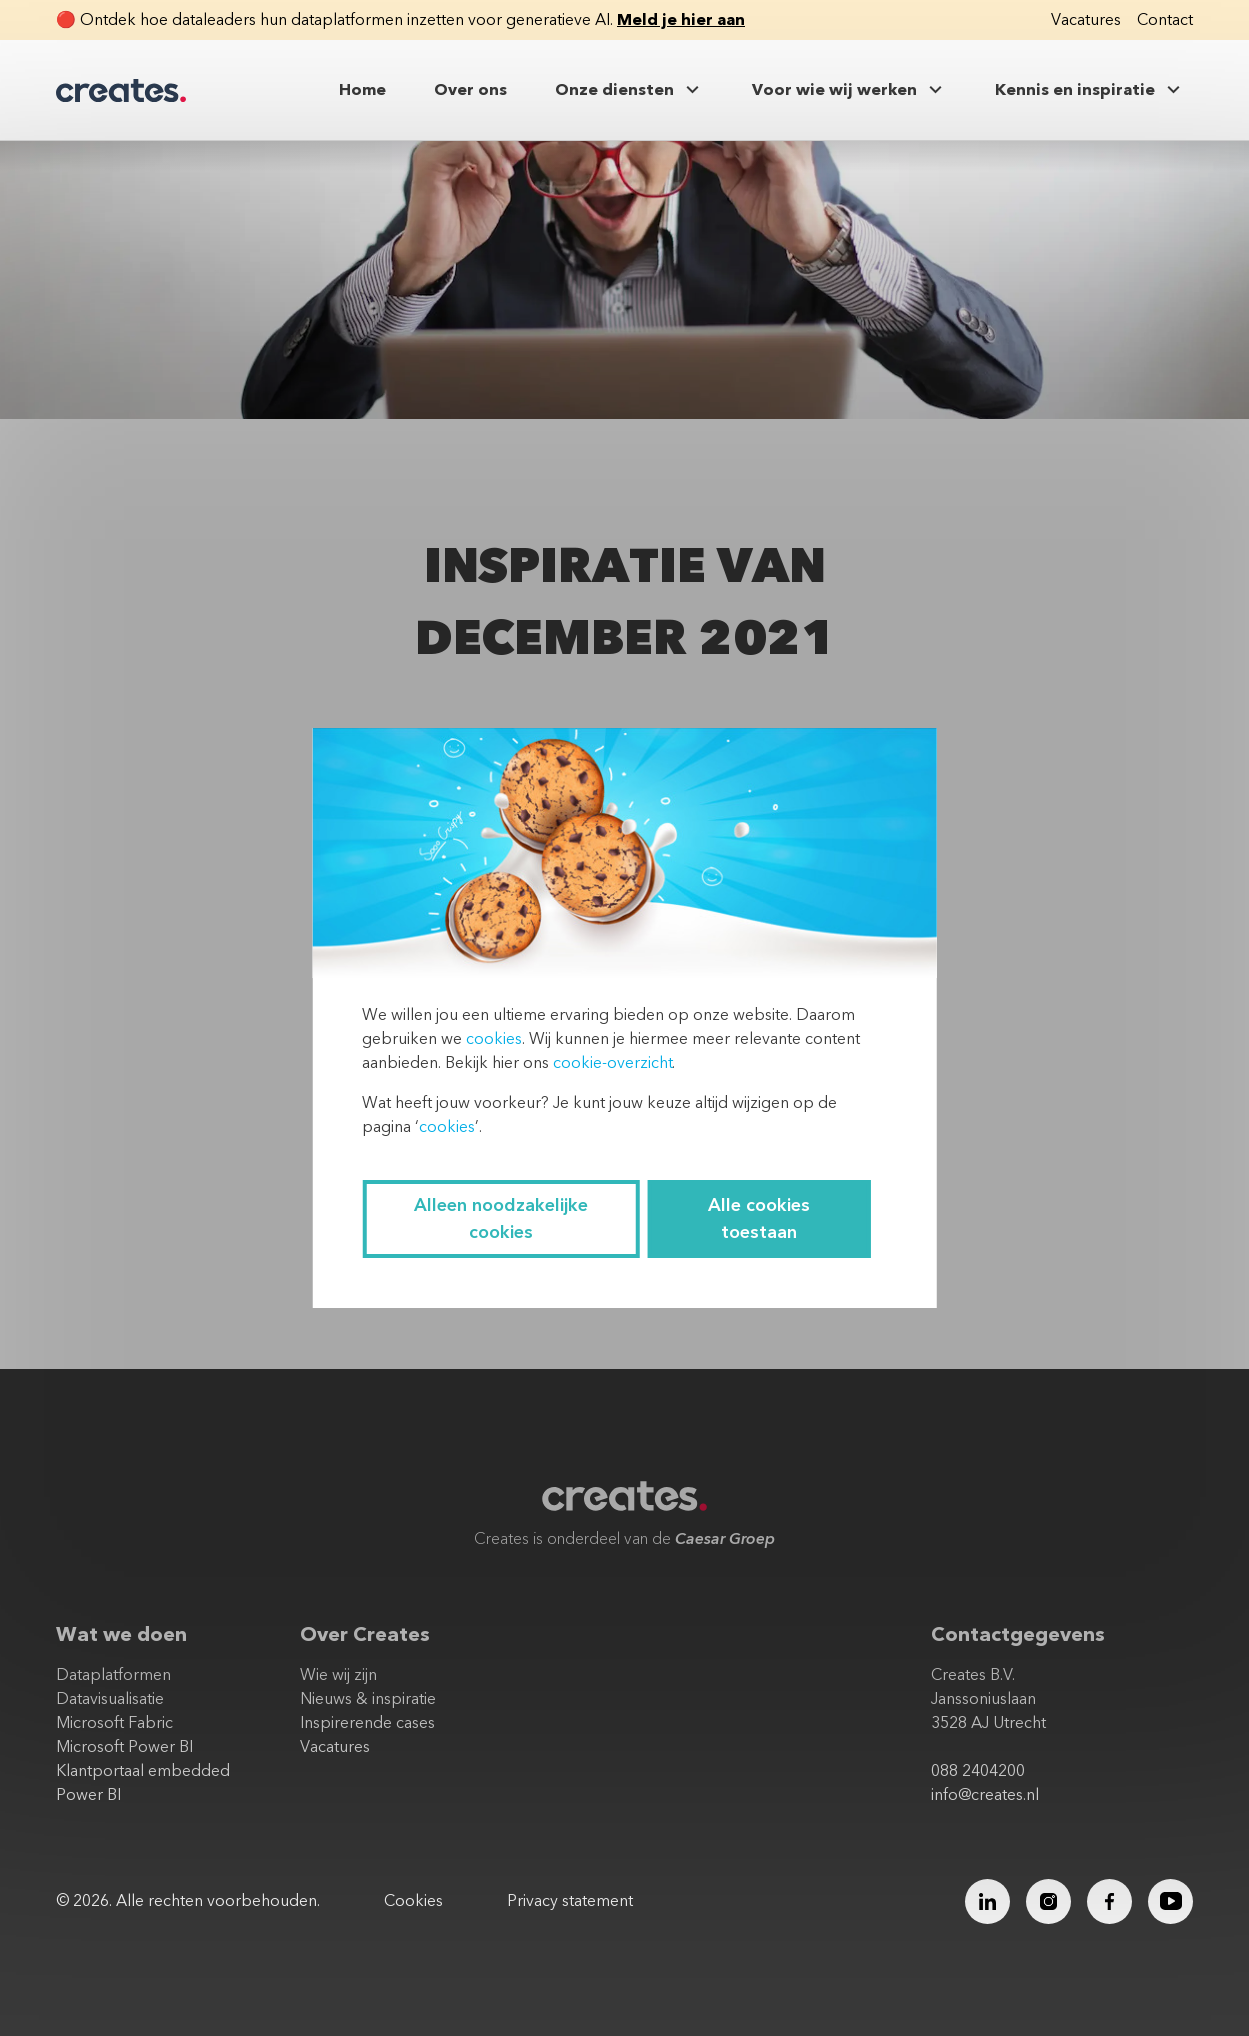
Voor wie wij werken (849, 89)
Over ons (470, 90)
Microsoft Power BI (124, 1747)
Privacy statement (570, 1901)
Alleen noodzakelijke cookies (501, 1219)
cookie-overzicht (612, 1063)
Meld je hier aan (681, 20)
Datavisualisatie (110, 1699)
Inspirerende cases (367, 1723)
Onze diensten (629, 89)
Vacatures (1086, 20)
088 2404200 (978, 1771)
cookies (494, 1039)
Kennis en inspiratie (1090, 89)
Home (362, 90)
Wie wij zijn (338, 1675)
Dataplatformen (113, 1675)
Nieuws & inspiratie (368, 1699)
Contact (1165, 20)
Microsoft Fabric (114, 1723)
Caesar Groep (725, 1539)
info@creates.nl (985, 1795)
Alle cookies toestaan (759, 1219)
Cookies (413, 1901)
